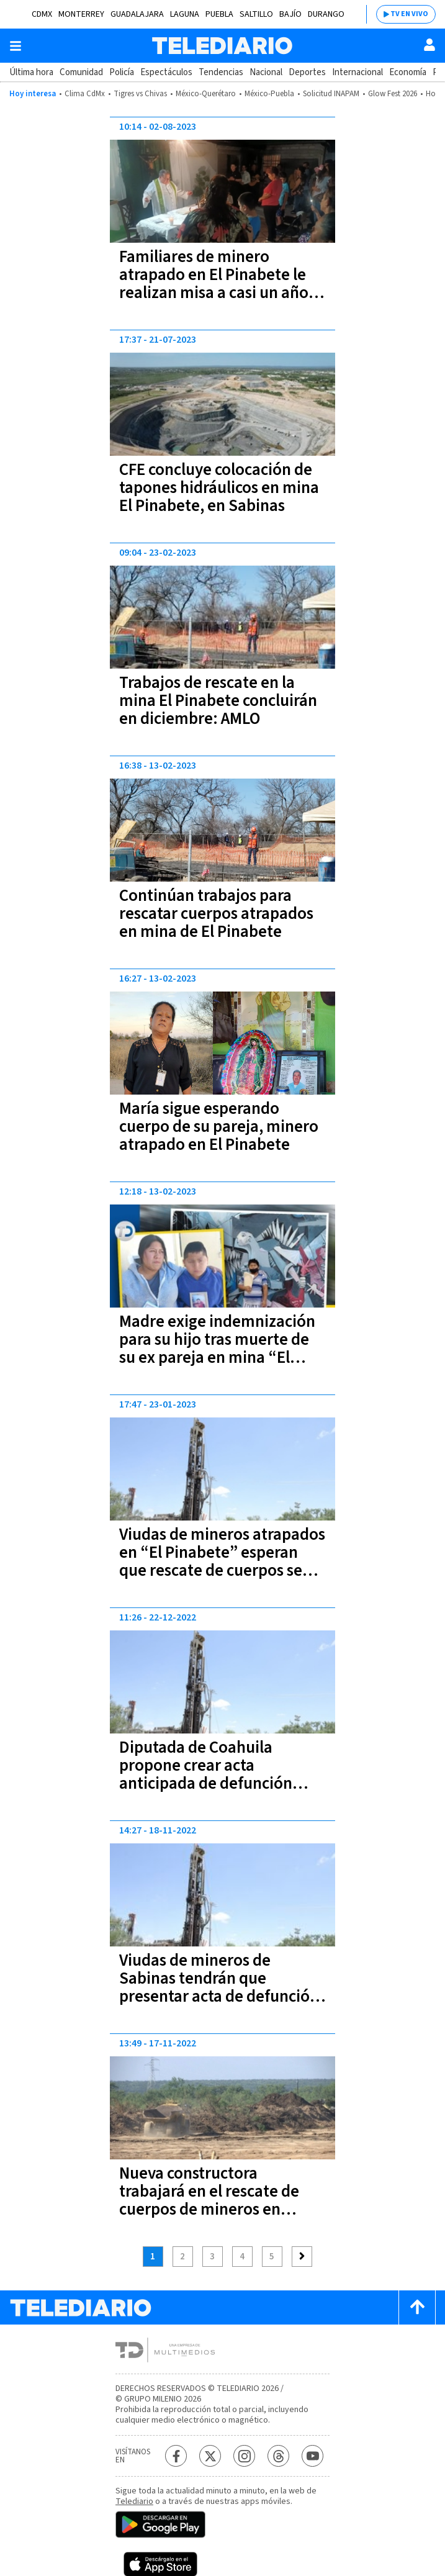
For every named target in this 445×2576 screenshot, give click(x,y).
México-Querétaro (206, 93)
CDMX (42, 14)
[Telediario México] (222, 46)
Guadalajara (137, 14)
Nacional (265, 72)
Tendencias (221, 72)
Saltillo (256, 14)
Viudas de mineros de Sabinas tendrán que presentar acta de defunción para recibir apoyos (219, 1987)
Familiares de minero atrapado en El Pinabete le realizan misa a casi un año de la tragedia (213, 284)
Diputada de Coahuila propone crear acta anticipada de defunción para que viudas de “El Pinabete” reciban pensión (214, 1783)
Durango (326, 14)
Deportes (307, 72)
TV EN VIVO (409, 14)
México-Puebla (269, 93)
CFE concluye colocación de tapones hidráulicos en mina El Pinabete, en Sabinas (219, 488)
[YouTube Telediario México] (312, 2456)
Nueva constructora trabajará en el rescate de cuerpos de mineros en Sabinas (209, 2200)
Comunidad (81, 72)
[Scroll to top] (417, 2307)
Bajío (290, 14)
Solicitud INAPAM (331, 93)
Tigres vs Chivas (140, 93)
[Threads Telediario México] (278, 2456)
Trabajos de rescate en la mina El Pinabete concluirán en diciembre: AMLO (218, 701)
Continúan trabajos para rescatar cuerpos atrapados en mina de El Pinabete (216, 914)
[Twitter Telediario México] (210, 2456)
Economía (407, 72)
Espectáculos (166, 72)
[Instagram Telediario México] (244, 2456)
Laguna (184, 14)
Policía (121, 72)
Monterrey (81, 14)
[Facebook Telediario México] (176, 2456)
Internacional (357, 72)
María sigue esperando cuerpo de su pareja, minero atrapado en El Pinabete (218, 1126)
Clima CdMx (85, 93)
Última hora (31, 72)
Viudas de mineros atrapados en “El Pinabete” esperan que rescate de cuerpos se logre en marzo (222, 1561)
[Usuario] (429, 44)
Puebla (219, 14)
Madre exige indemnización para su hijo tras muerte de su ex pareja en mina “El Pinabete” (217, 1348)
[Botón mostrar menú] (15, 46)
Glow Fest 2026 (392, 93)
